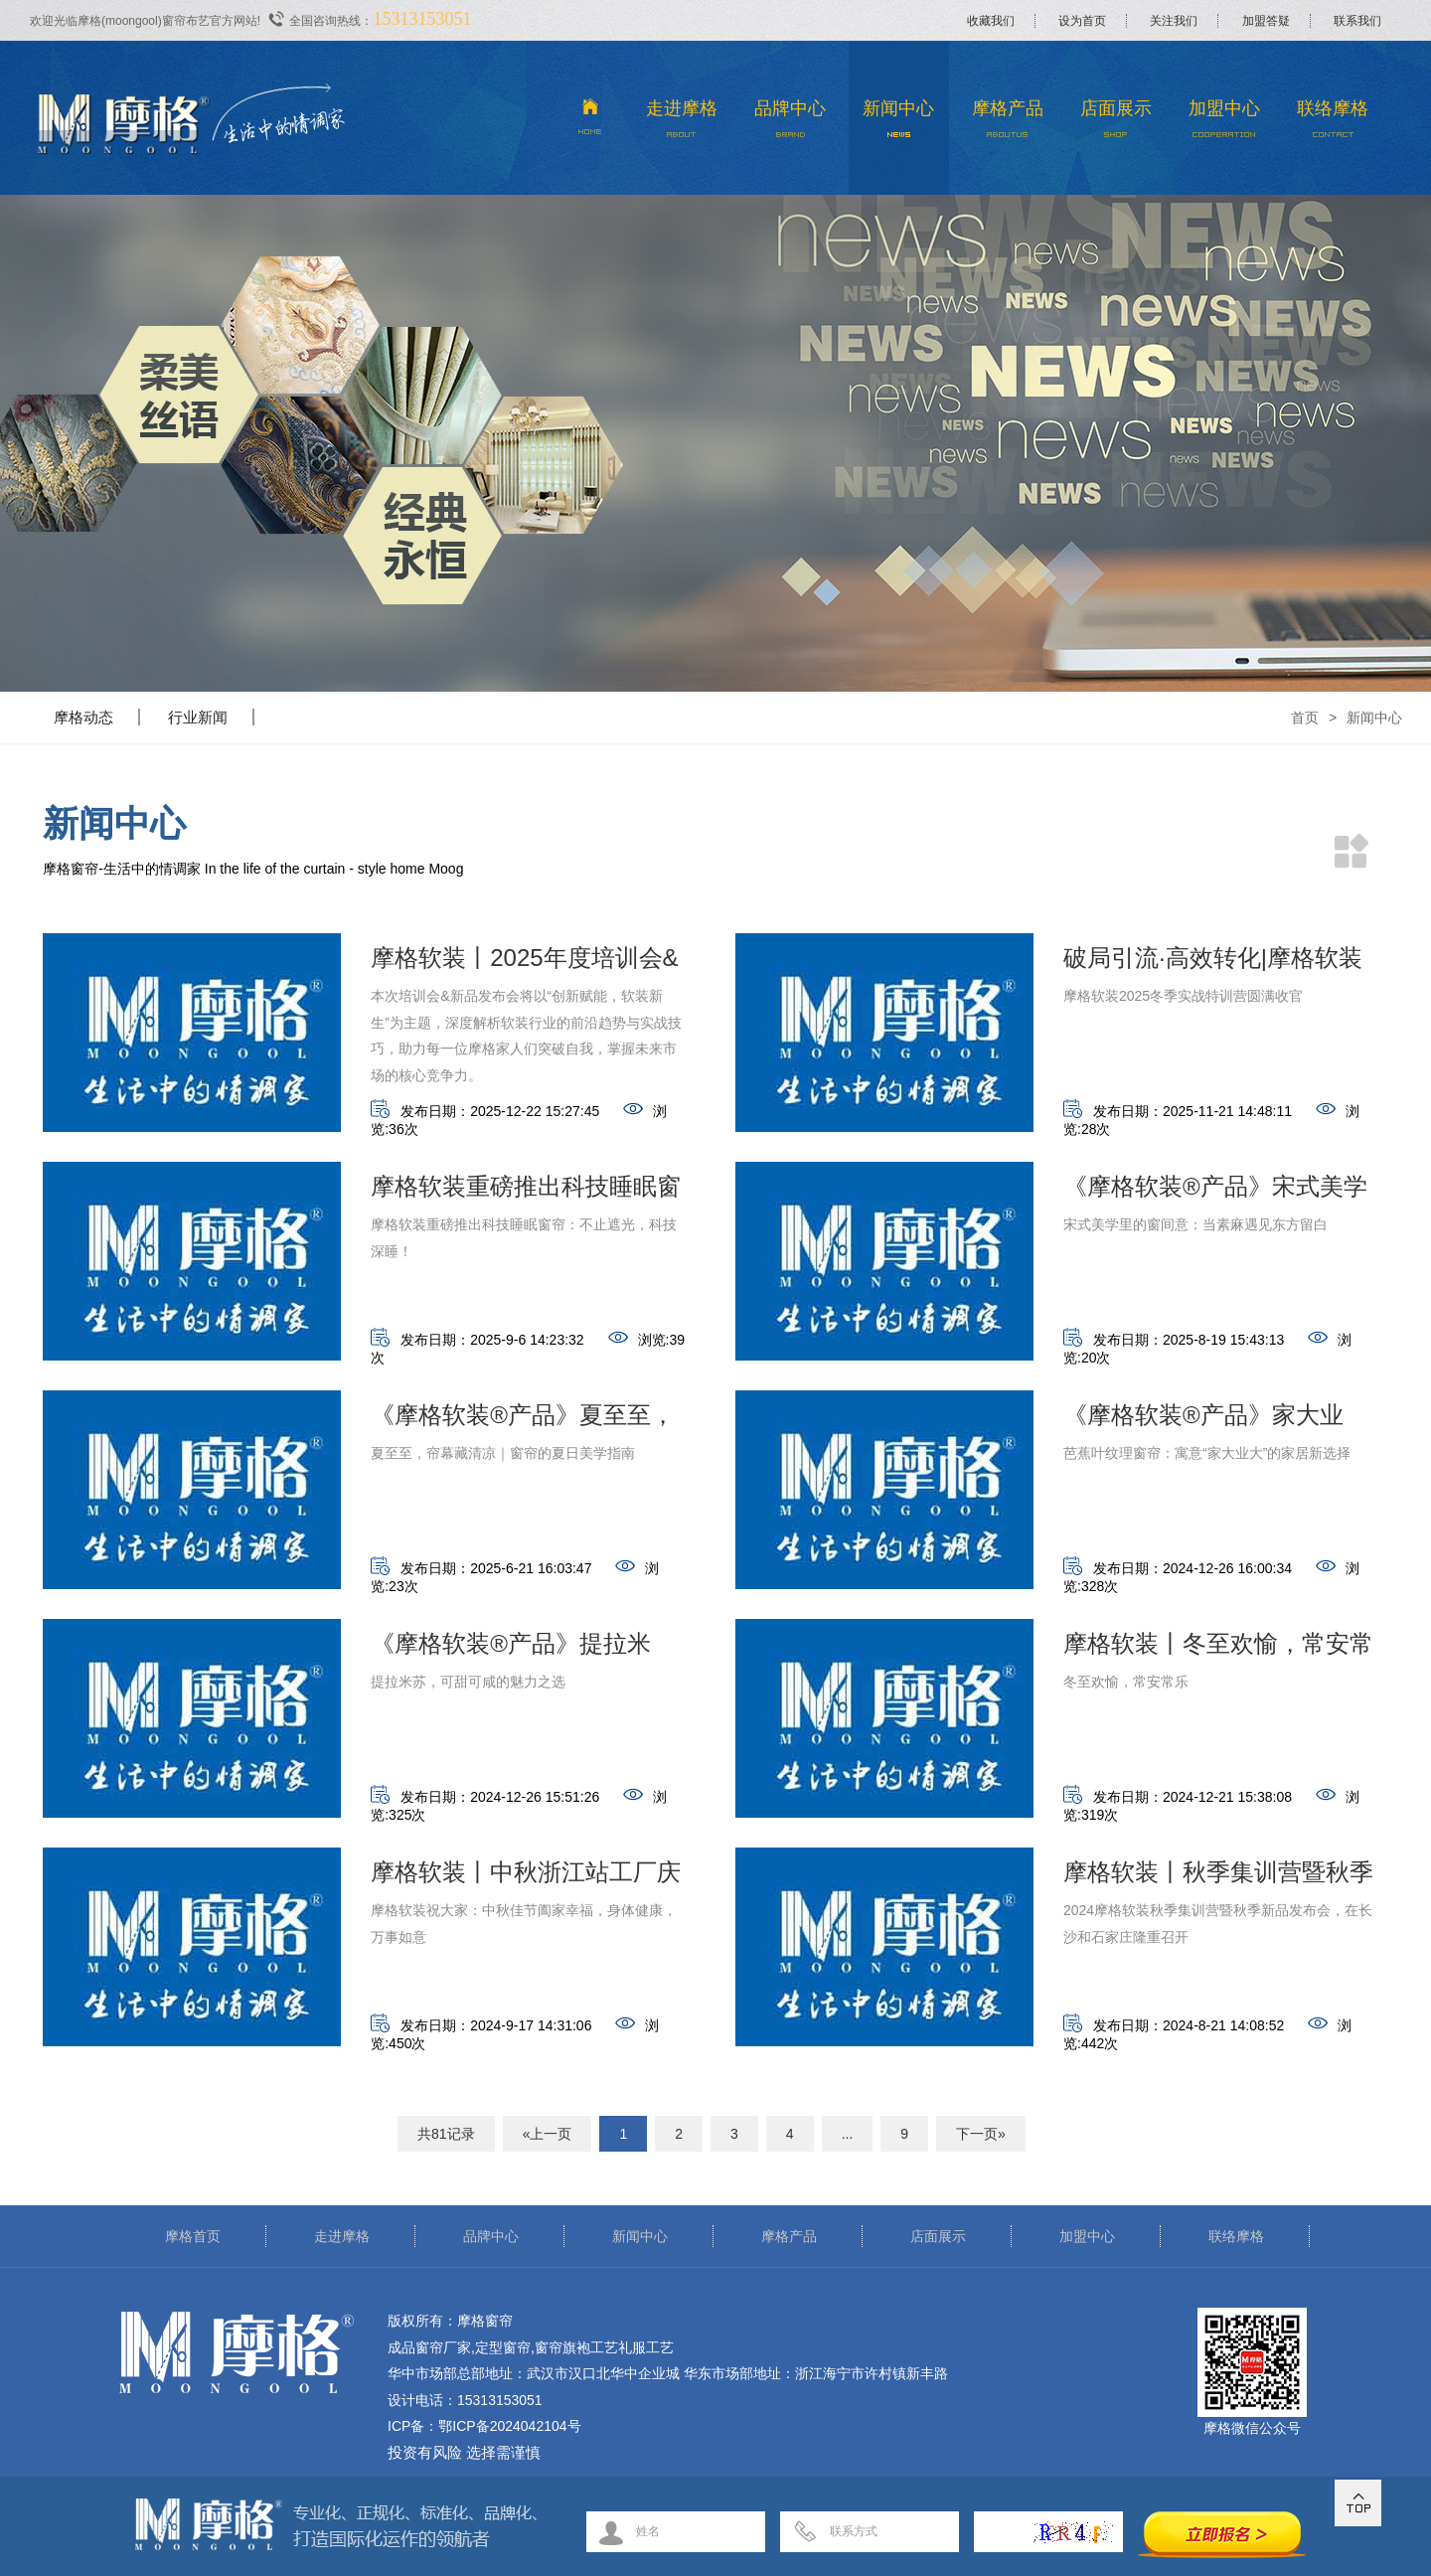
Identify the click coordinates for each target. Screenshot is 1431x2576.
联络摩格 (1333, 124)
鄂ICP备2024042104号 (509, 2426)
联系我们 (1357, 21)
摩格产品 (1007, 124)
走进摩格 (682, 124)
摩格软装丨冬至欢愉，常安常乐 (1218, 1649)
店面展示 (1115, 124)
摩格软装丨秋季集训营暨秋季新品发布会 (1218, 1877)
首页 (1305, 717)
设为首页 (1082, 21)
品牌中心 (790, 124)
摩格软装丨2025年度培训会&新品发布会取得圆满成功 (524, 963)
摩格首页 (193, 2236)
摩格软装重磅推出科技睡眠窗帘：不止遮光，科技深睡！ (526, 1192)
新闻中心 (899, 124)
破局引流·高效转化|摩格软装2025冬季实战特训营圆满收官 (1212, 963)
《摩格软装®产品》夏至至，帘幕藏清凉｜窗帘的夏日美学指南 (526, 1420)
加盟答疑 (1266, 21)
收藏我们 (991, 21)
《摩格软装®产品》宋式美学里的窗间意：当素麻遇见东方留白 (1218, 1192)
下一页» (981, 2134)
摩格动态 (83, 717)
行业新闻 (198, 717)
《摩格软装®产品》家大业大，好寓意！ (1203, 1420)
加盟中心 (1225, 124)
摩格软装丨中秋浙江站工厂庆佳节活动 (526, 1877)
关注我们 (1173, 21)
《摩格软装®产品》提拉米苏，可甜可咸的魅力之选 (511, 1649)
